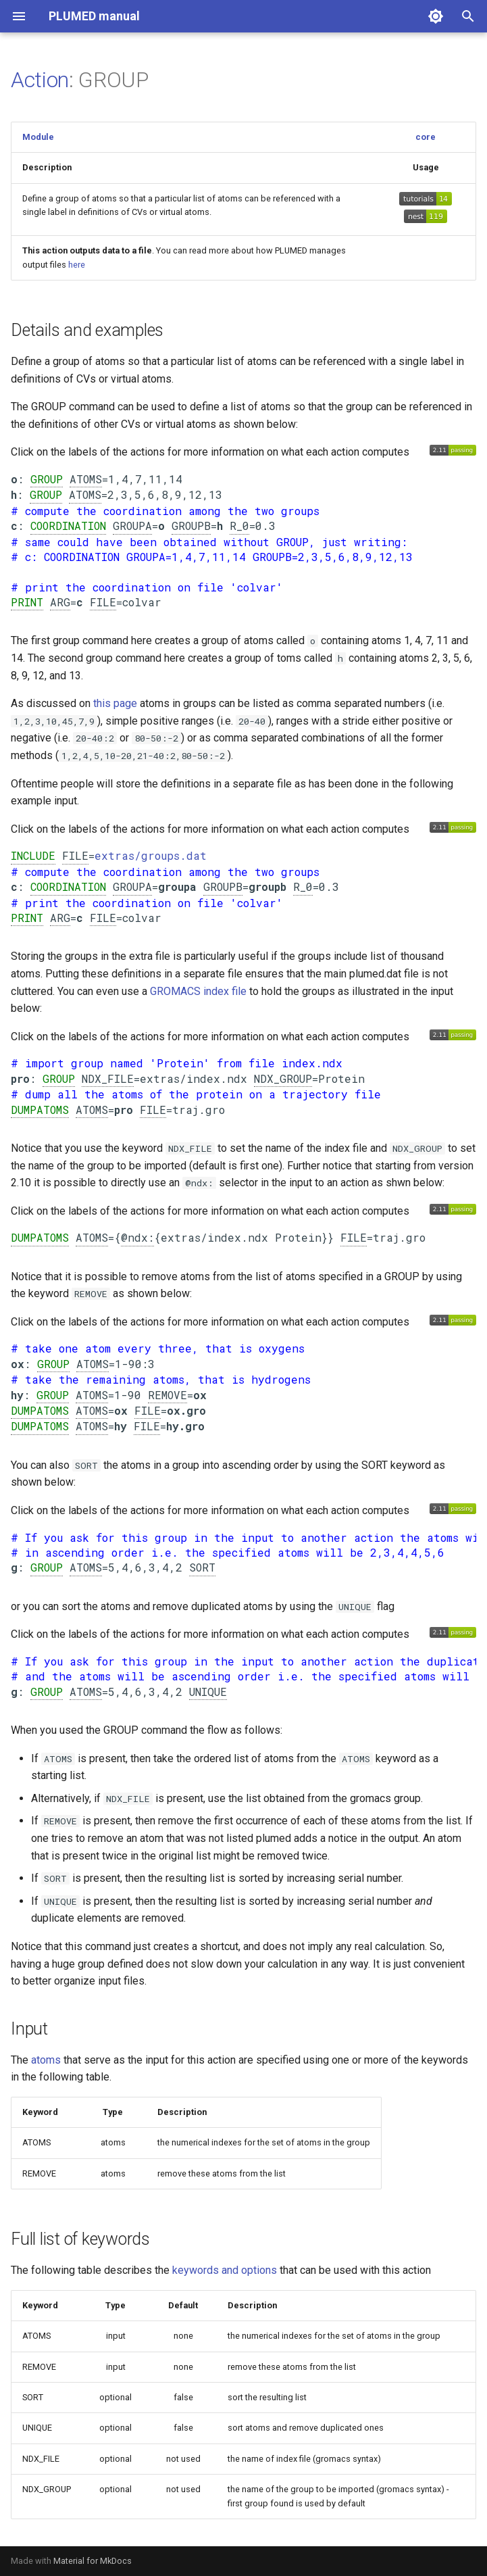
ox (17, 1364)
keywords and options (224, 2270)
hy (17, 1395)
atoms (46, 2059)
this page (115, 703)
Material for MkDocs (92, 2561)
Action (40, 80)
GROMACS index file (198, 991)
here (76, 265)
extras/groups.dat (151, 855)
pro (20, 1078)
